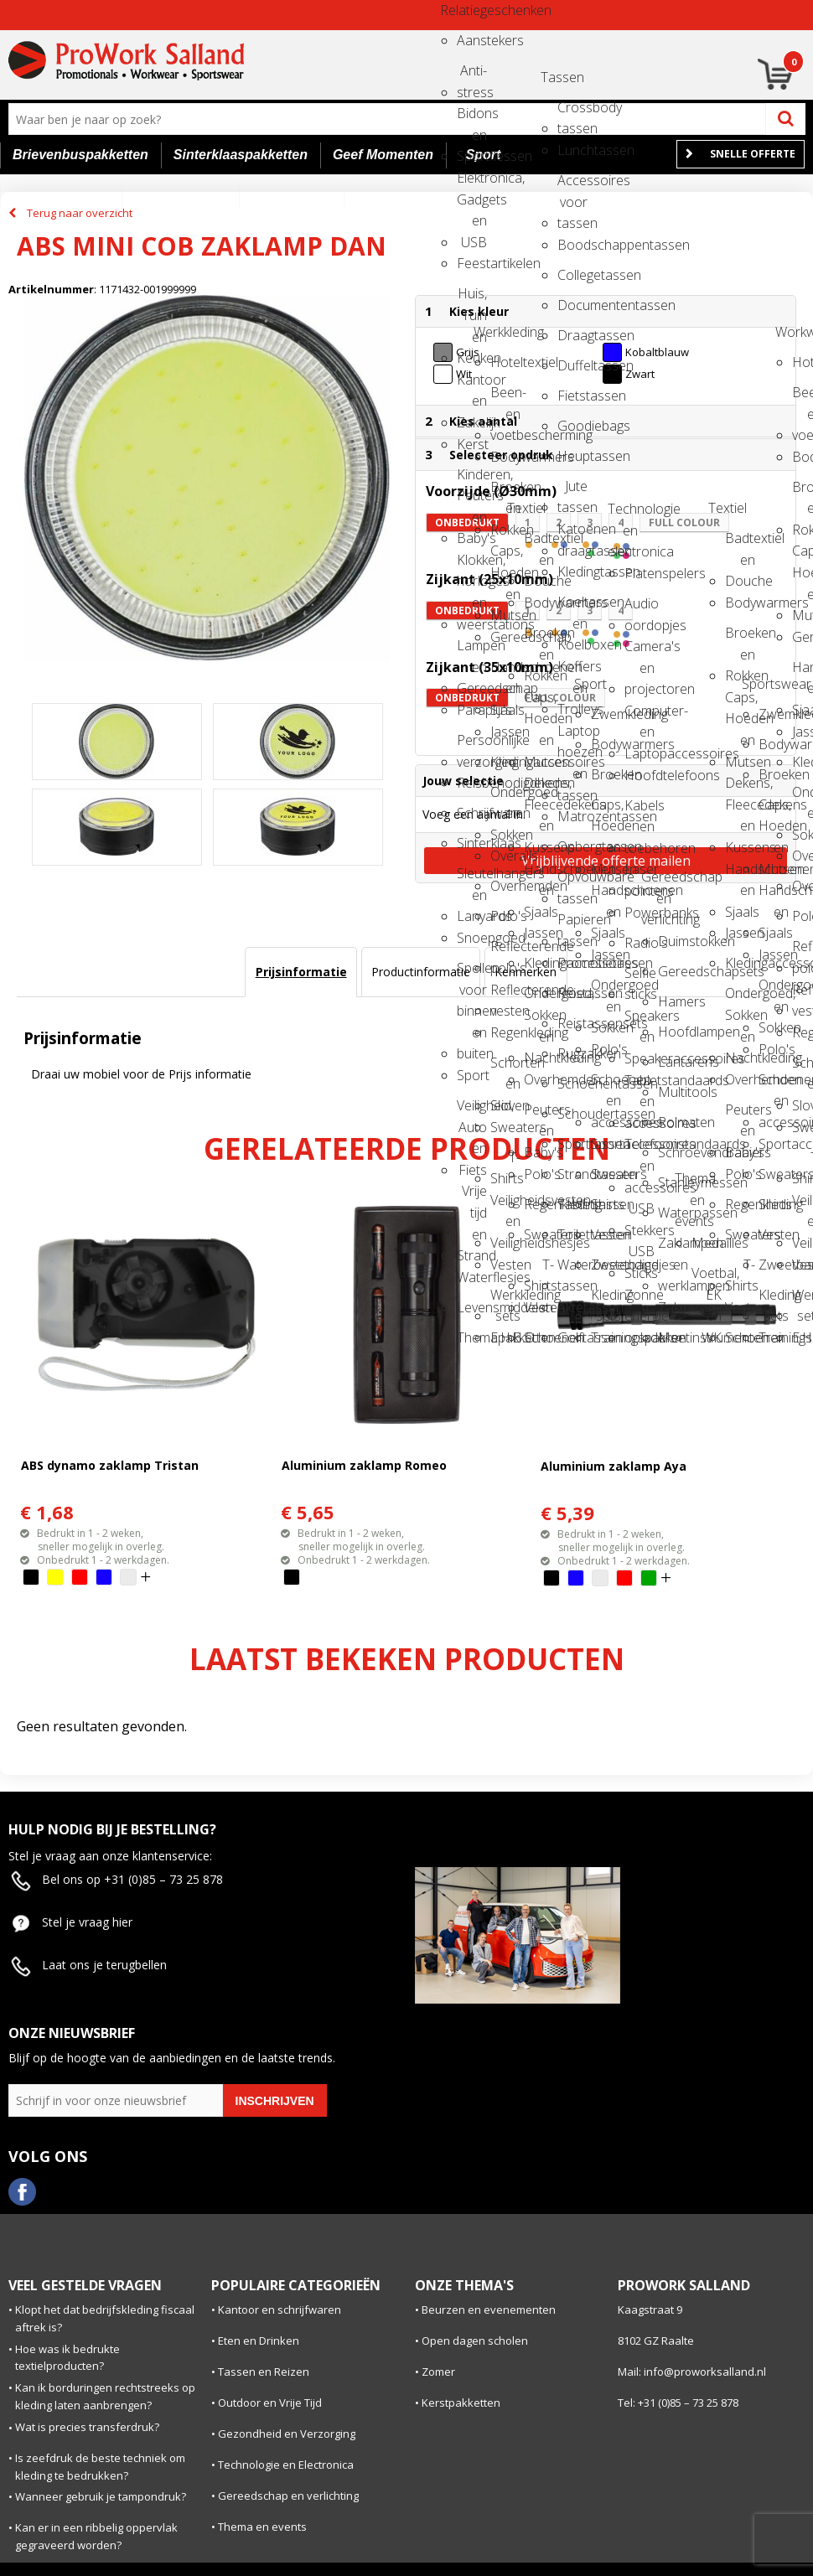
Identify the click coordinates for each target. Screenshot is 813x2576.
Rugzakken (572, 1053)
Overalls (505, 855)
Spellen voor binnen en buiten (472, 973)
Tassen (556, 77)
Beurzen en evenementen (489, 2309)
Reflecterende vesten (505, 995)
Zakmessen (673, 1307)
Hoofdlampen (673, 1031)
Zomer (438, 2371)
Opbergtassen (572, 846)
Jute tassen (572, 491)
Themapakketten (472, 1337)
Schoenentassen (572, 1083)
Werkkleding (489, 332)
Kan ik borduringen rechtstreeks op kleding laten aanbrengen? (105, 2396)
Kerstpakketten (461, 2402)
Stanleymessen (673, 1182)
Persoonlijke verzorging (472, 745)
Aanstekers (472, 40)
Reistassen (572, 993)
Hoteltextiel (505, 362)
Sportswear (757, 684)
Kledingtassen (572, 571)
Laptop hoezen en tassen (572, 736)
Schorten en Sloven (505, 1068)
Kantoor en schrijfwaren (279, 2309)
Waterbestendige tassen (572, 1270)
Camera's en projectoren (639, 651)
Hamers (673, 1001)
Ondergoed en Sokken (505, 797)
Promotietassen (572, 963)
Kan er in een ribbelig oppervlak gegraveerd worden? (96, 2536)
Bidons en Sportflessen (472, 118)
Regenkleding (505, 1032)
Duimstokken (673, 941)
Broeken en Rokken (505, 492)
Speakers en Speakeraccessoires (639, 1021)
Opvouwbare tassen (572, 882)
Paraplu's (472, 710)
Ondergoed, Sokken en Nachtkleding (539, 998)
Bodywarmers (505, 456)
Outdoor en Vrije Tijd (270, 2402)
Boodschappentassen (572, 244)
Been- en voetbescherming (505, 397)
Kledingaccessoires (505, 762)
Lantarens (673, 1062)
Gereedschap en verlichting (656, 882)
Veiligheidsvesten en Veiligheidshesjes (505, 1205)
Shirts (606, 1204)
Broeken (606, 774)
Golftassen (572, 1337)
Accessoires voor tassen (572, 185)
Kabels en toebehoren (639, 810)
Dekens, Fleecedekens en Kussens (539, 788)
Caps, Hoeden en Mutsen (505, 556)
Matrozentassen (572, 816)
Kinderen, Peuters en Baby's (472, 479)
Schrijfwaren (472, 813)
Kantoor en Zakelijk (472, 385)
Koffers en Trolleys (572, 671)
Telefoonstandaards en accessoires (639, 1149)
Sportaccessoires (606, 1144)
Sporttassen (572, 1144)
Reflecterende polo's (505, 951)
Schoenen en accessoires (606, 1084)
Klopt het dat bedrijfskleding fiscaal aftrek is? (104, 2318)
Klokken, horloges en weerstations (472, 565)
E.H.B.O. (505, 1337)
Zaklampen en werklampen (673, 1248)
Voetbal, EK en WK (706, 1278)
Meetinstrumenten (673, 1337)
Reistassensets (572, 1023)
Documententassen (572, 305)
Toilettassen (572, 1234)
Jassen (505, 731)
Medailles (706, 1243)
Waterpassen (673, 1212)
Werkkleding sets (505, 1300)
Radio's (639, 943)
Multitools (673, 1092)
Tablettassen (572, 1204)
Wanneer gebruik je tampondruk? (100, 2496)
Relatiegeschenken (455, 10)
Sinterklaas (472, 843)
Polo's (505, 916)
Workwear (790, 332)
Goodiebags (572, 425)
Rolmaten (673, 1122)
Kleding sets (606, 1300)
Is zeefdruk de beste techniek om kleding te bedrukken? (100, 2466)
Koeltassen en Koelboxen (572, 607)
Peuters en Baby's (539, 1115)
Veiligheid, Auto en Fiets (472, 1110)
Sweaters (505, 1127)
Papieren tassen (572, 924)
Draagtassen (572, 335)
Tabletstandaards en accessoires (639, 1085)
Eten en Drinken (258, 2340)
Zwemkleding (606, 714)
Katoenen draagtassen (572, 534)
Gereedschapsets (673, 971)
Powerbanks (639, 912)
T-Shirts (505, 1162)
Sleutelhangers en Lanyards (472, 878)
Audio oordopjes (639, 608)
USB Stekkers (639, 1214)
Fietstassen (572, 395)
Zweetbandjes (606, 1264)
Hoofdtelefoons (639, 775)
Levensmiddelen (472, 1307)
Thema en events (690, 1183)
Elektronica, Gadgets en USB (472, 183)
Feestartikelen (472, 263)
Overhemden (505, 886)
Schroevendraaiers (673, 1152)
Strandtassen (572, 1174)
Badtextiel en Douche (539, 543)
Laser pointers (639, 874)
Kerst (472, 444)
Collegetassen (572, 275)
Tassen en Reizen (263, 2371)
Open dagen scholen (475, 2340)
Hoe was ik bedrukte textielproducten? (67, 2357)
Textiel (522, 508)
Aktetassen (572, 1307)
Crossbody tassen (572, 112)
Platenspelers (639, 573)
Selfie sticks (639, 978)
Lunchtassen (572, 150)
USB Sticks (639, 1256)
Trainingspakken (606, 1337)
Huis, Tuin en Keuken (472, 298)
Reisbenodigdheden (472, 782)
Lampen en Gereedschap (472, 650)
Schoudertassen (572, 1113)
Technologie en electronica (623, 514)
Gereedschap (505, 637)
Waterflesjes (472, 1277)
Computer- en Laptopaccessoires (639, 716)
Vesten (505, 1264)
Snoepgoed (472, 937)
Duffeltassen (572, 365)
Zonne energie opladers (639, 1300)
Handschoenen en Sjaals (505, 672)
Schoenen (539, 1337)
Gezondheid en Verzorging (286, 2433)
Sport (472, 1075)
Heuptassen (572, 456)
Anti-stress (472, 76)
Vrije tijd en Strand (472, 1196)
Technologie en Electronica (286, 2464)
